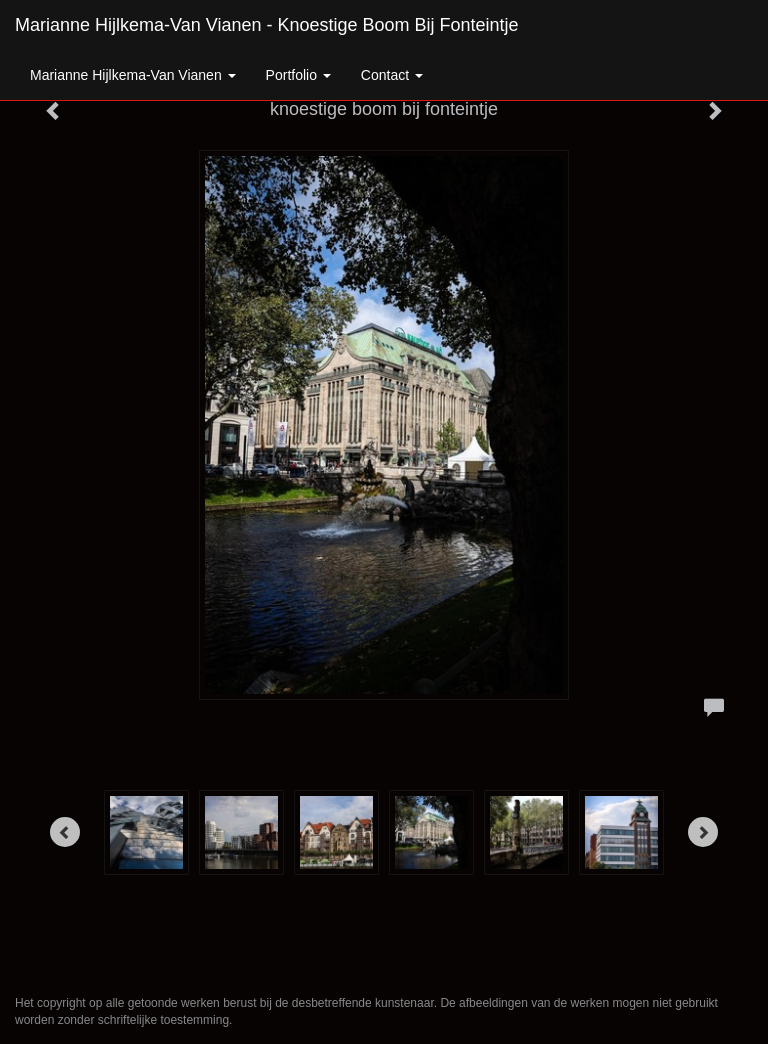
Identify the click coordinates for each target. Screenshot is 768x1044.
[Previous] (65, 832)
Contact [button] (392, 75)
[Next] (703, 832)
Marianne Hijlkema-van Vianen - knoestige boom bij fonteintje (267, 25)
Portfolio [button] (298, 75)
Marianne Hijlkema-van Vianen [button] (133, 75)
